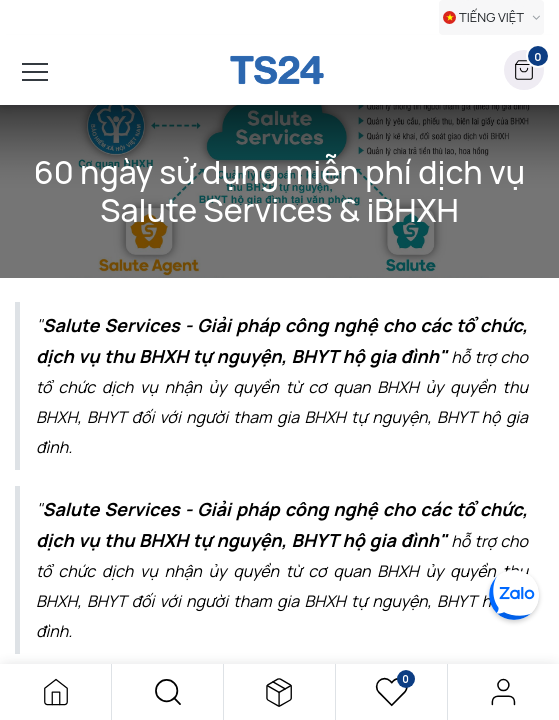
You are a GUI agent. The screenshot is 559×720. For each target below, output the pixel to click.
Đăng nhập (503, 692)
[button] (167, 692)
